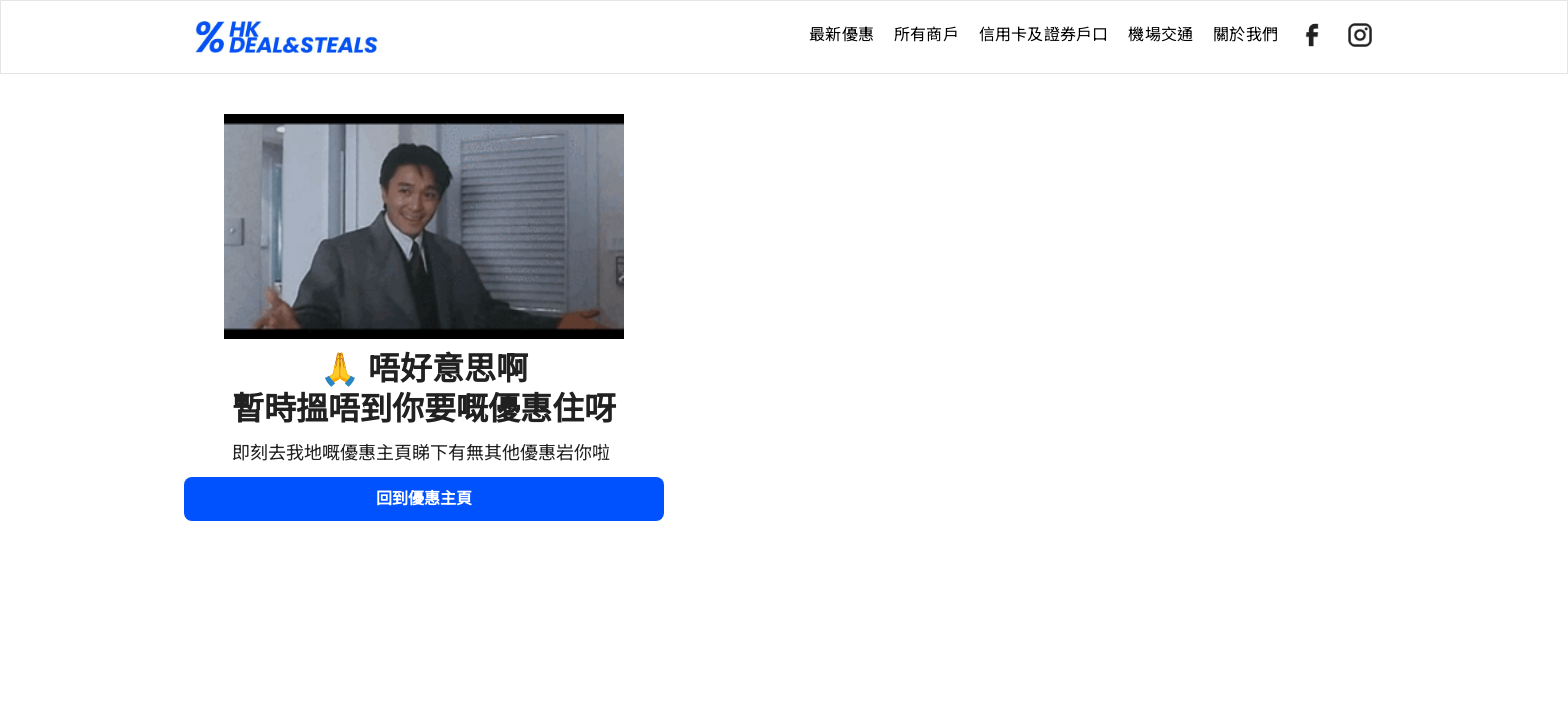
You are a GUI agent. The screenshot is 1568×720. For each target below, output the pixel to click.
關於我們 (1245, 34)
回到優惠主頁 (424, 498)
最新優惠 (841, 34)
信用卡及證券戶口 (1044, 34)
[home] (491, 37)
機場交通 (1160, 34)
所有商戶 (926, 34)
